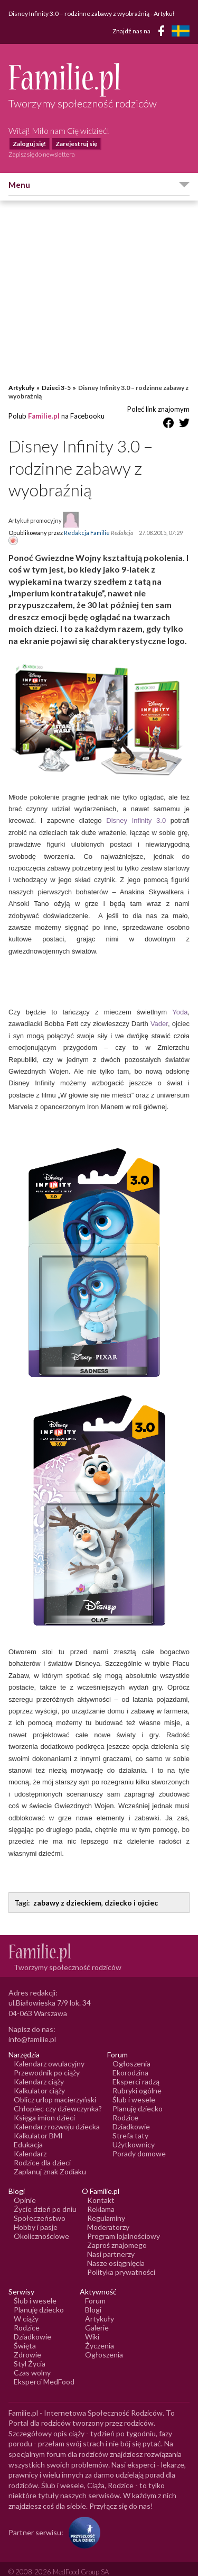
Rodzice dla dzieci (42, 2151)
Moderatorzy (108, 2216)
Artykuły (21, 377)
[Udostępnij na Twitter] (184, 414)
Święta (25, 2334)
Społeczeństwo (39, 2207)
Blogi (93, 2298)
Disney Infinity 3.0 (136, 810)
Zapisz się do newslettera (41, 154)
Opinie (25, 2189)
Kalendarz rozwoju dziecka (57, 2115)
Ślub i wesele (133, 2088)
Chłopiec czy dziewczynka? (58, 2097)
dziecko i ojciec (131, 1892)
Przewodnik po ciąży (47, 2061)
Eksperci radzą (135, 2070)
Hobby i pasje (36, 2216)
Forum (95, 2289)
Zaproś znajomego (117, 2234)
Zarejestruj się (76, 144)
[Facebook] (163, 33)
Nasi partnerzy (111, 2243)
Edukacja (28, 2133)
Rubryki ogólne (137, 2079)
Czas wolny (32, 2361)
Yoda (179, 1001)
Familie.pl (44, 405)
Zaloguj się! (29, 144)
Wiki (92, 2325)
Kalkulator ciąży (39, 2079)
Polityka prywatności (121, 2261)
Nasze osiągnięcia (116, 2252)
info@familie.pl (32, 2028)
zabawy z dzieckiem (67, 1892)
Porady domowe (139, 2142)
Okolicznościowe (41, 2225)
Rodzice (125, 2106)
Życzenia (99, 2334)
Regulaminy (106, 2207)
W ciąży (26, 2307)
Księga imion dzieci (44, 2106)
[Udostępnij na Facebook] (168, 414)
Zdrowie (27, 2343)
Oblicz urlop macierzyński (55, 2088)
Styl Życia (29, 2352)
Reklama (101, 2198)
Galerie (97, 2316)
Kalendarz (30, 2142)
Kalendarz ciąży (39, 2070)
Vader (159, 1013)
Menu (19, 184)
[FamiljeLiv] (181, 31)
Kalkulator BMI (38, 2124)
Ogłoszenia (131, 2052)
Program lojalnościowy (123, 2225)
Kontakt (101, 2189)
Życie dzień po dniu (45, 2198)
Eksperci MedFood (44, 2370)
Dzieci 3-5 (56, 377)
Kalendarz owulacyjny (49, 2052)
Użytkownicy (133, 2133)
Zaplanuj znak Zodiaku (50, 2160)
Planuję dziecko (137, 2097)
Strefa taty (130, 2124)
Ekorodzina (130, 2061)
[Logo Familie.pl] (99, 79)
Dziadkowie (131, 2115)
